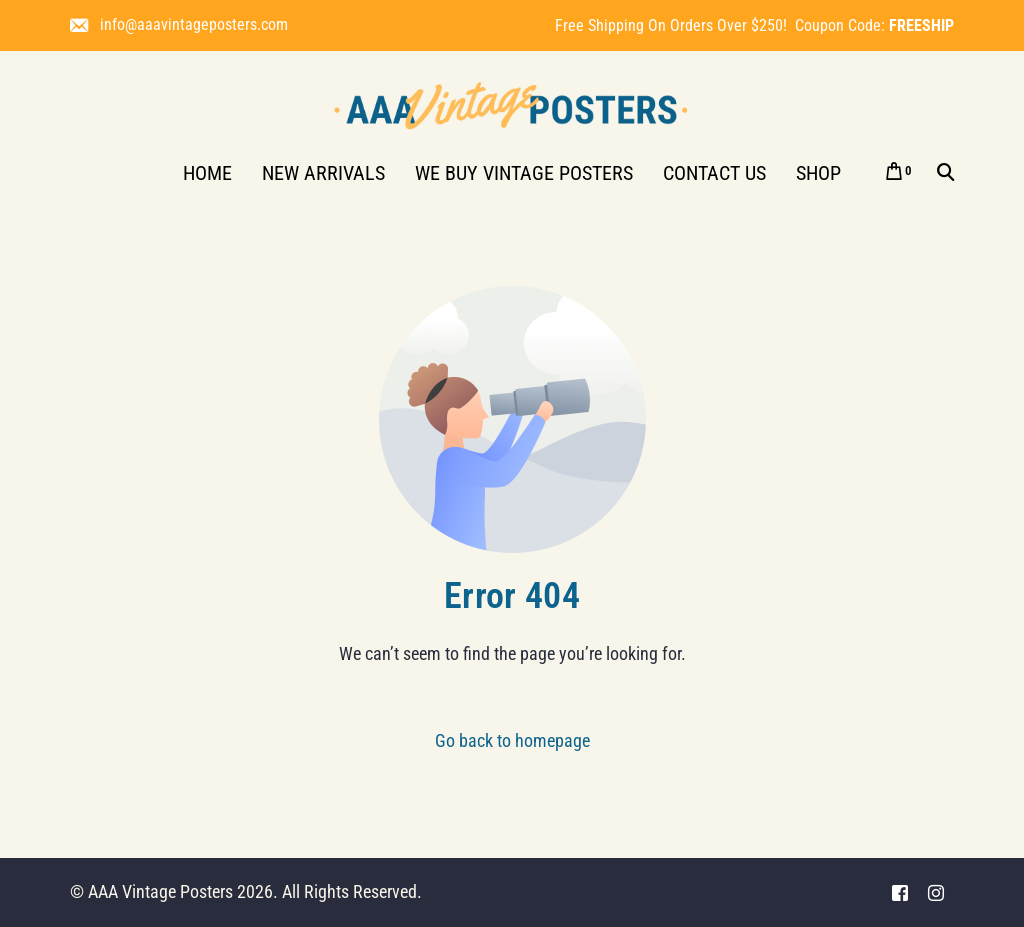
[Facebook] (900, 892)
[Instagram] (936, 892)
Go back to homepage (512, 740)
